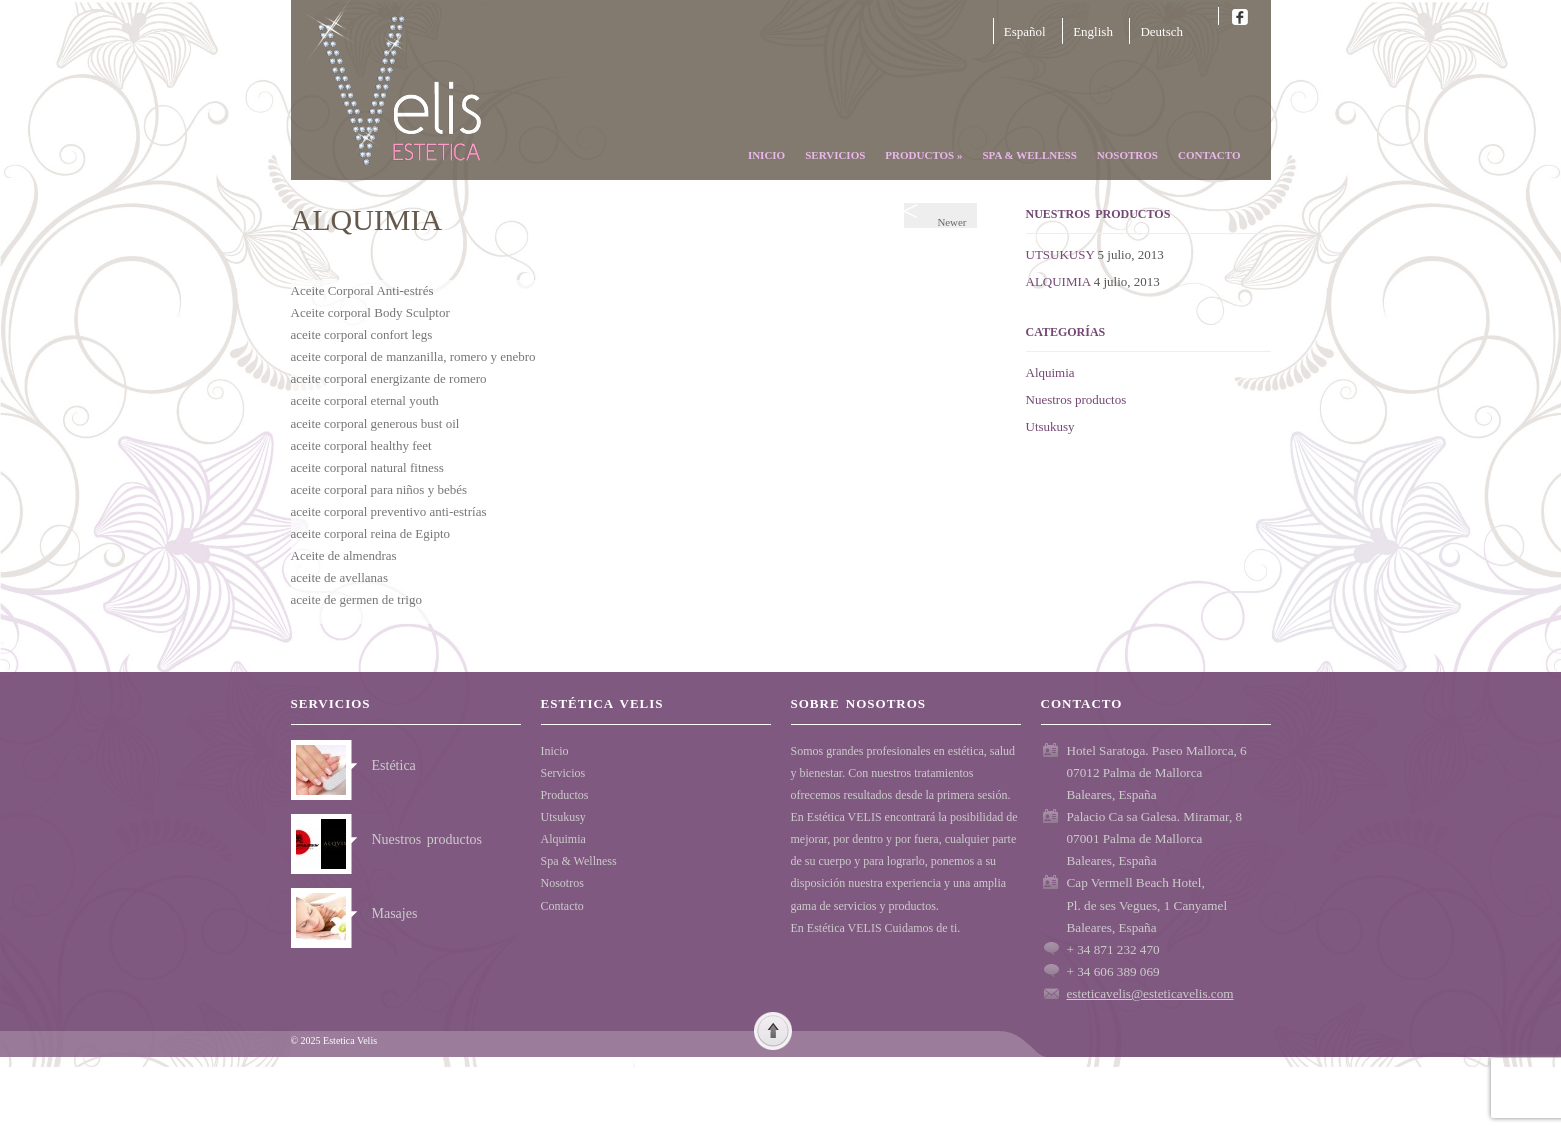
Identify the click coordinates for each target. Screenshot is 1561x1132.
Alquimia (1050, 372)
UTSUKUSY (1060, 254)
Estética (394, 765)
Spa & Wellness (1029, 155)
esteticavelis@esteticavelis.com (1150, 993)
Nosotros (1127, 155)
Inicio (766, 155)
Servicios (835, 155)
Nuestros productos (1076, 399)
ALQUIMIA (1058, 281)
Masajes (395, 913)
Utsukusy (1050, 426)
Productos (923, 155)
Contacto (1209, 155)
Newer (940, 215)
